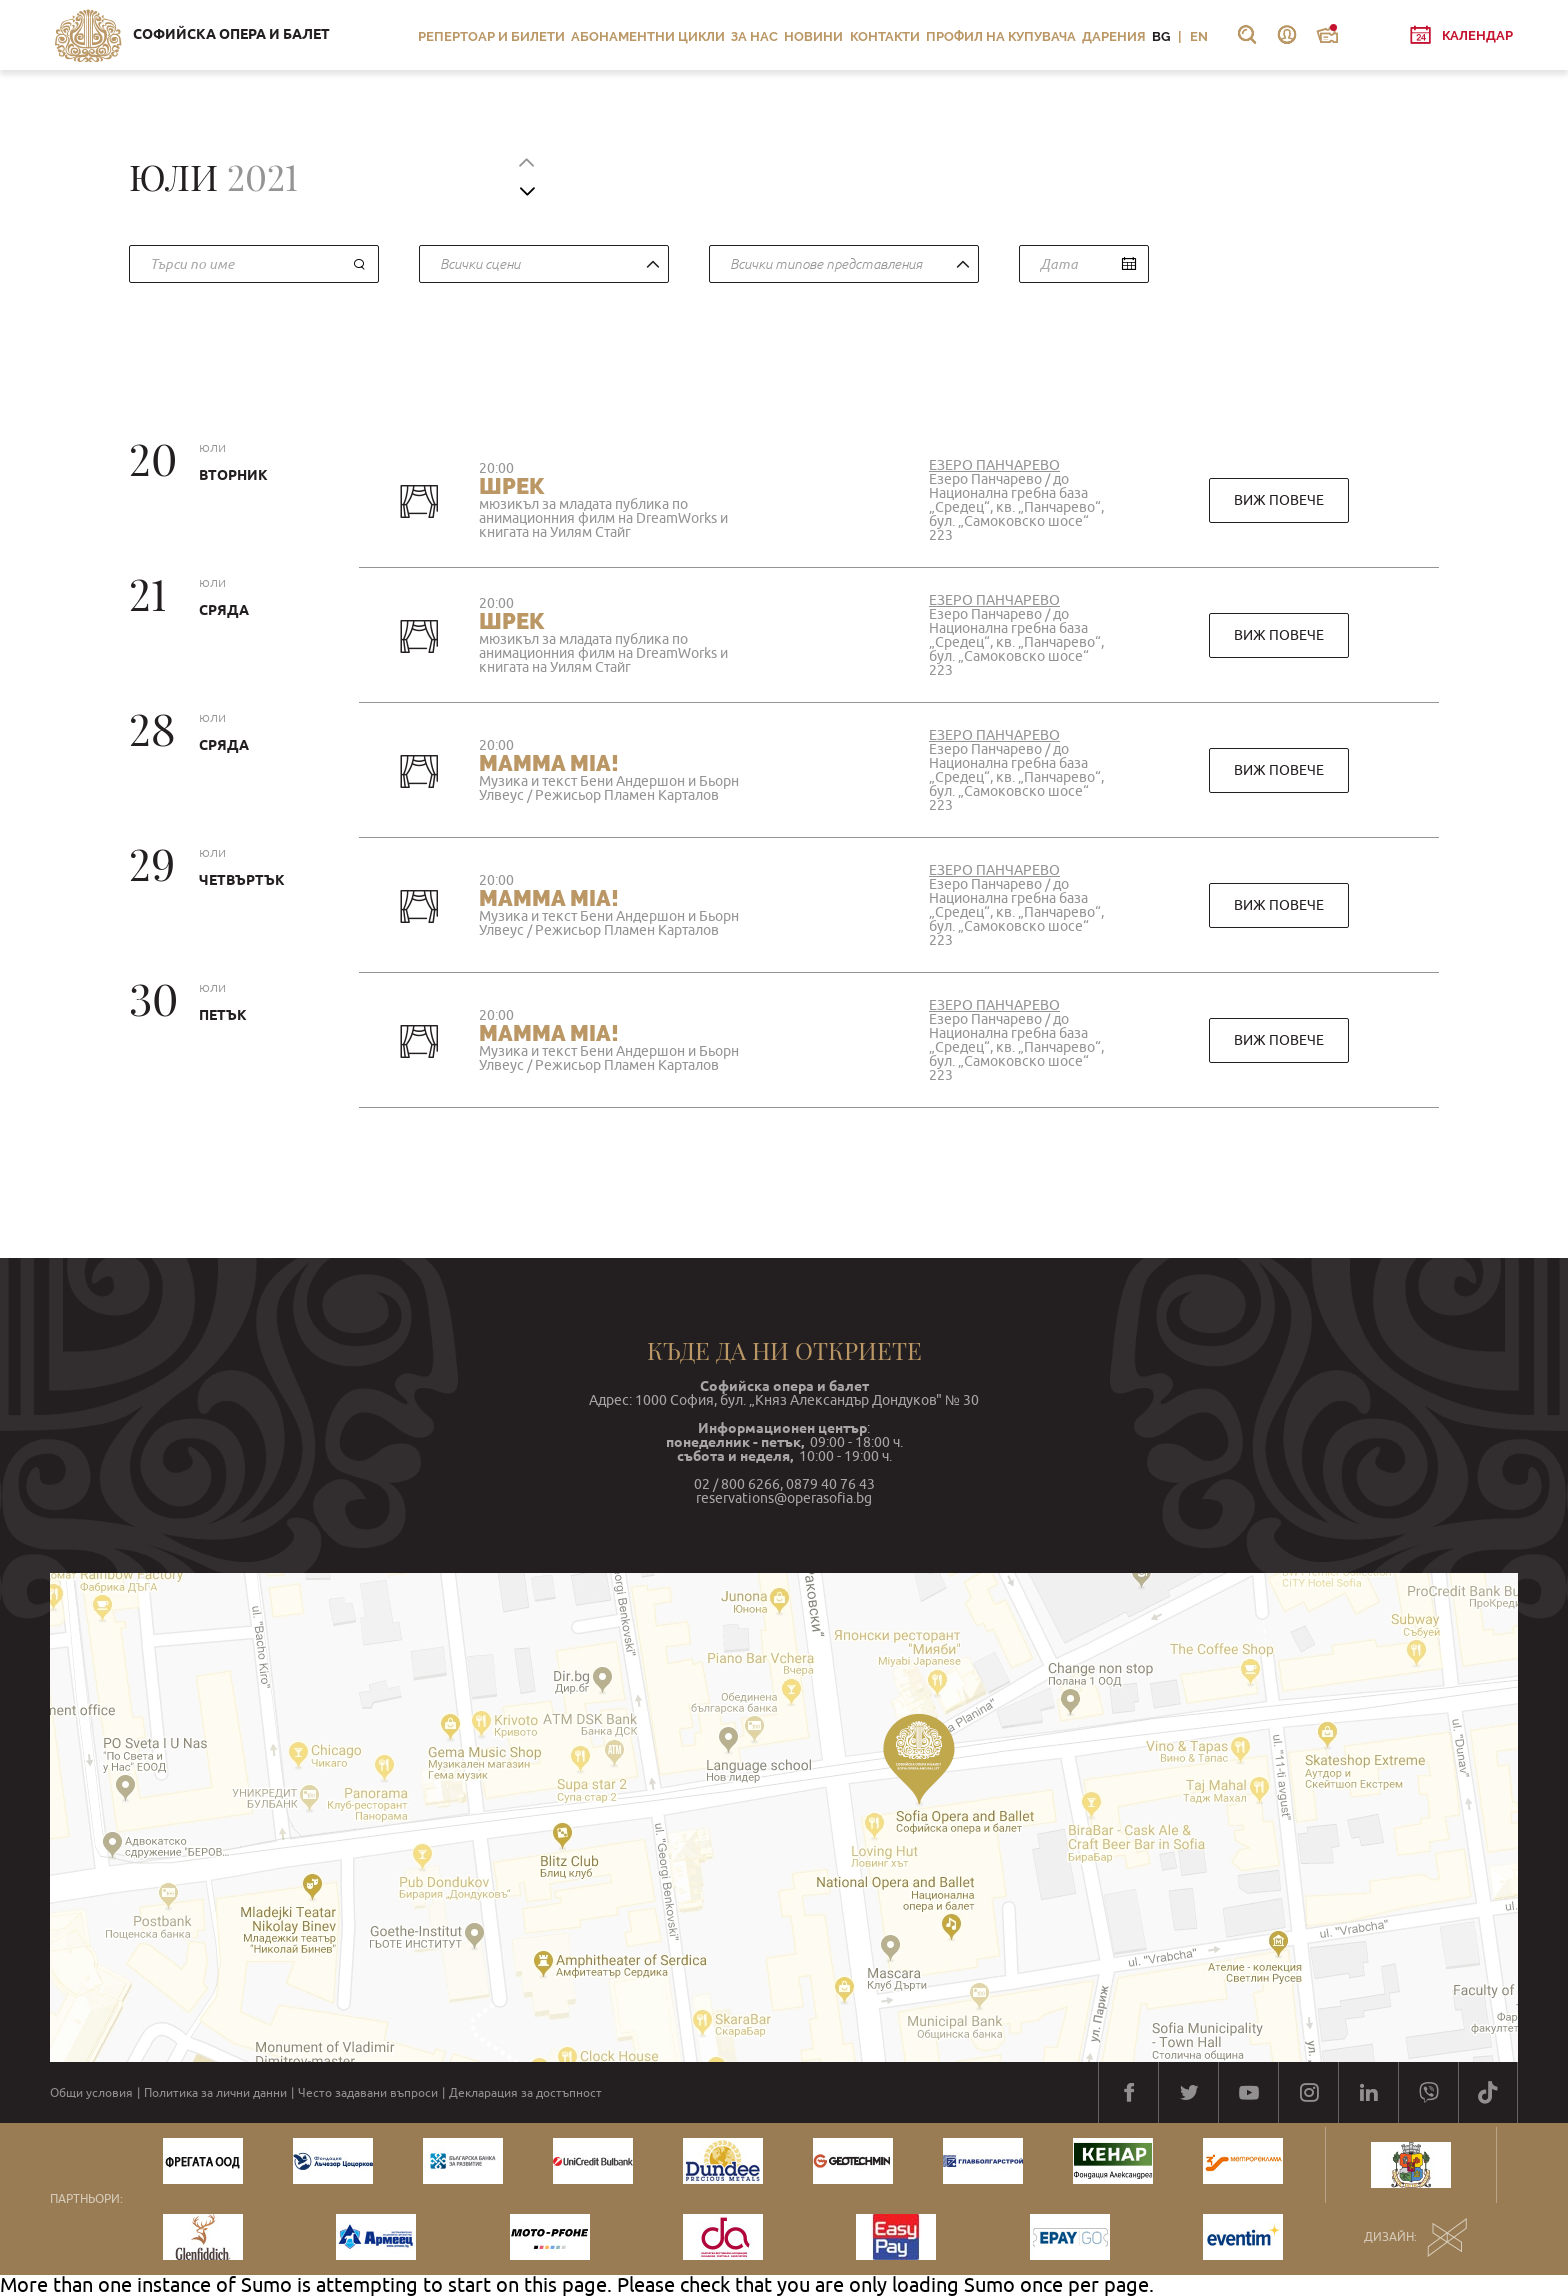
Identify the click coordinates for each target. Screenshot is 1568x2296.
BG (1161, 36)
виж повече (1279, 500)
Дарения (1114, 36)
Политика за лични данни (215, 2093)
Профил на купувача (1001, 36)
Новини (813, 36)
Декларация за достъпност (525, 2093)
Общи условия (91, 2093)
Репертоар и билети (491, 36)
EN (1199, 36)
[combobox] (544, 264)
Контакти (885, 36)
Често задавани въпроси (368, 2093)
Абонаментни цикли (648, 36)
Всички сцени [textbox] (480, 264)
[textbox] (839, 265)
